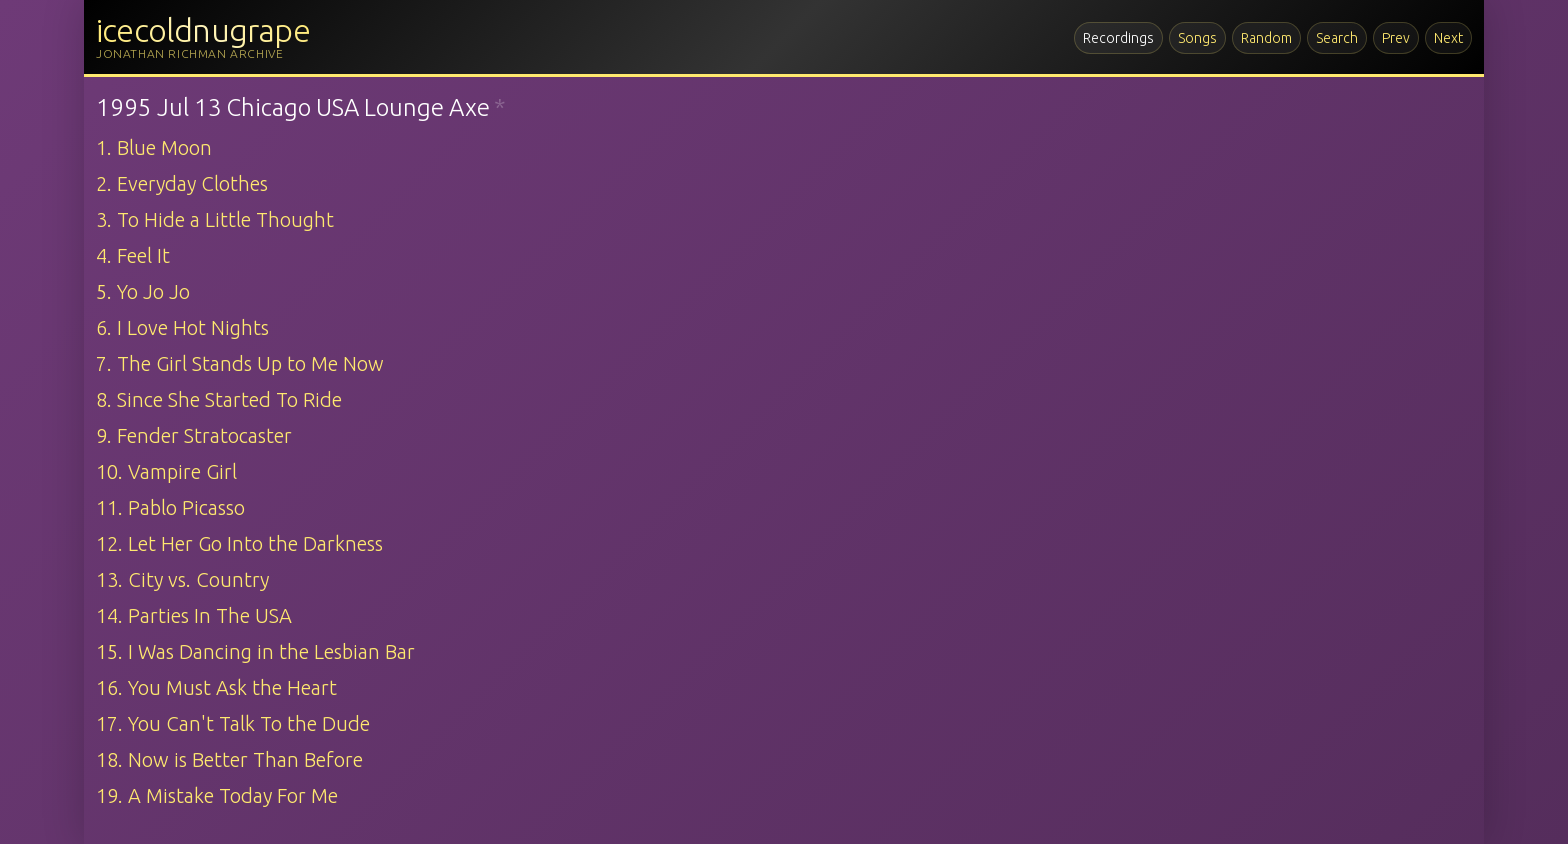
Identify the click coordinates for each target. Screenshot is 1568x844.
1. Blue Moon (154, 147)
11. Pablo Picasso (170, 507)
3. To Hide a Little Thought (215, 219)
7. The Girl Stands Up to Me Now (240, 363)
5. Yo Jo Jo (143, 291)
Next (1448, 38)
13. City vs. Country (182, 579)
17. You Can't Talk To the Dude (233, 723)
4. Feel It (133, 255)
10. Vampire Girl (166, 471)
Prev (1396, 38)
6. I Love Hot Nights (182, 327)
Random (1266, 38)
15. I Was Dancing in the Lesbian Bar (255, 651)
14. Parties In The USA (194, 615)
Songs (1197, 38)
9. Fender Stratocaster (194, 435)
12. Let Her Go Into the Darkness (239, 543)
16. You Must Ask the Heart (216, 687)
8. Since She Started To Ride (219, 399)
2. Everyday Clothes (182, 183)
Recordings (1118, 38)
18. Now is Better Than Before (229, 759)
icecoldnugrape (203, 30)
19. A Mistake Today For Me (217, 795)
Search (1337, 38)
